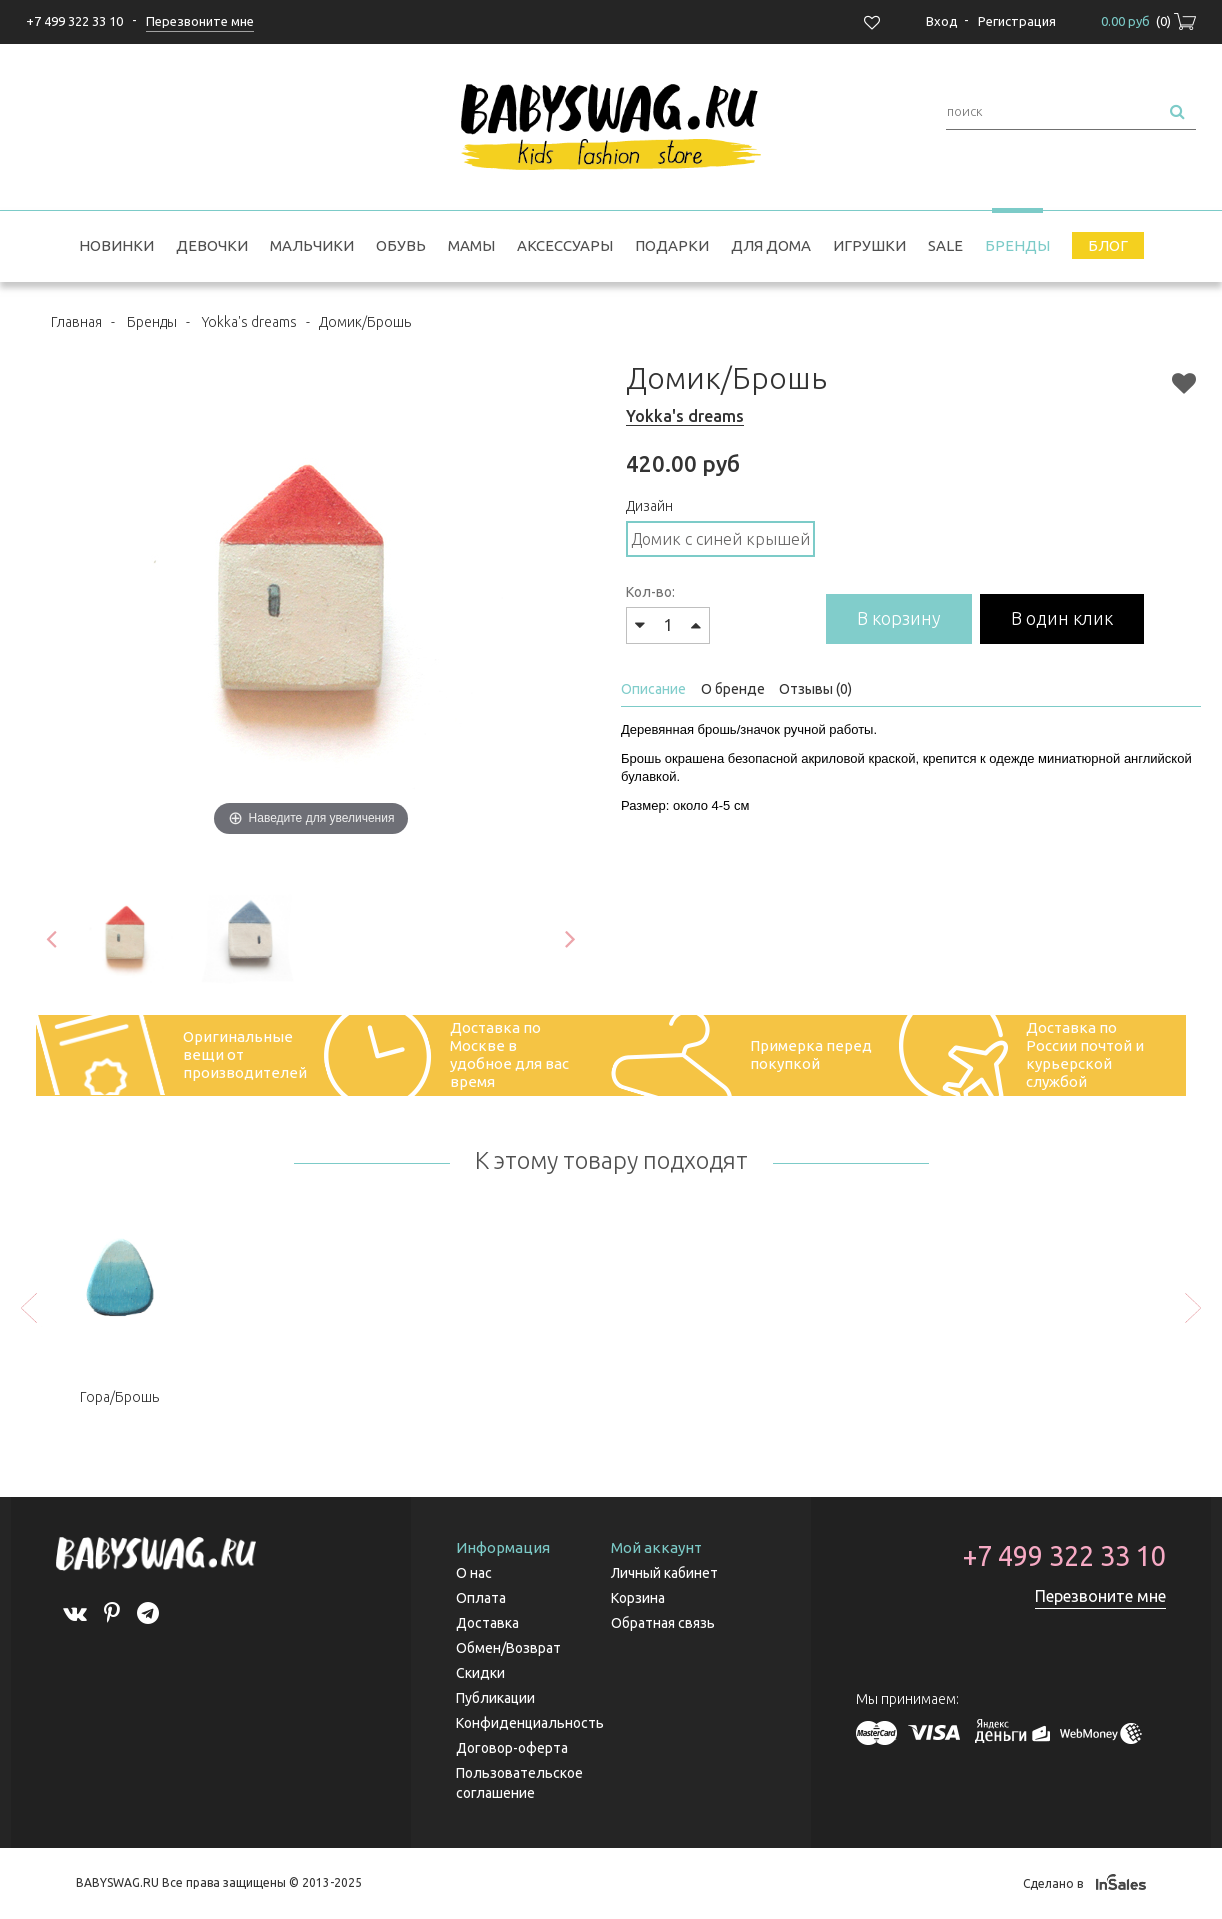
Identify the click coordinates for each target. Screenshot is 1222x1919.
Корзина (638, 1598)
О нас (474, 1573)
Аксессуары (565, 245)
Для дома (771, 245)
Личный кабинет (664, 1573)
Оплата (481, 1598)
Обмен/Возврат (508, 1648)
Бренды (1017, 245)
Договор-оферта (512, 1748)
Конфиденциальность (530, 1723)
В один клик (1062, 618)
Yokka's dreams (249, 322)
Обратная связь (663, 1623)
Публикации (495, 1698)
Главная (76, 322)
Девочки (212, 245)
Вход (942, 21)
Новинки (116, 245)
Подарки (672, 245)
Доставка (487, 1623)
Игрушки (869, 245)
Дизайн (649, 506)
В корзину (899, 618)
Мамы (471, 245)
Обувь (401, 245)
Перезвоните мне (1100, 1596)
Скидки (480, 1673)
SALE (945, 245)
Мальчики (312, 245)
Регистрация (1017, 21)
